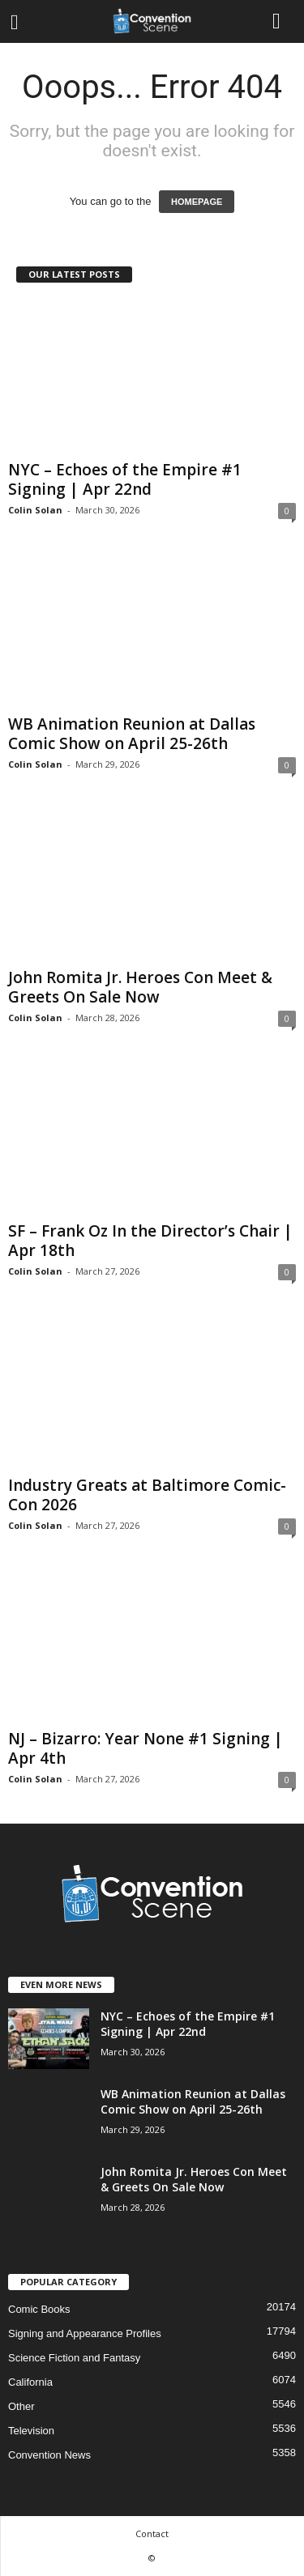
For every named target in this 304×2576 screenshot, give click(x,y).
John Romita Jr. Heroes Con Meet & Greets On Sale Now (140, 987)
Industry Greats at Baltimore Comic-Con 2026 (147, 1495)
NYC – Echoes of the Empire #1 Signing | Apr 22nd (125, 479)
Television (31, 2431)
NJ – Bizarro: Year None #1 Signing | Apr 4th (145, 1748)
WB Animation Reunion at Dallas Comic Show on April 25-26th (131, 733)
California (30, 2382)
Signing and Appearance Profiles (84, 2333)
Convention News (49, 2455)
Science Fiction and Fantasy (74, 2358)
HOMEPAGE (196, 202)
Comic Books (39, 2309)
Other (21, 2406)
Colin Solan (35, 510)
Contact (152, 2533)
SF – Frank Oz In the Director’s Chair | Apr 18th (150, 1240)
